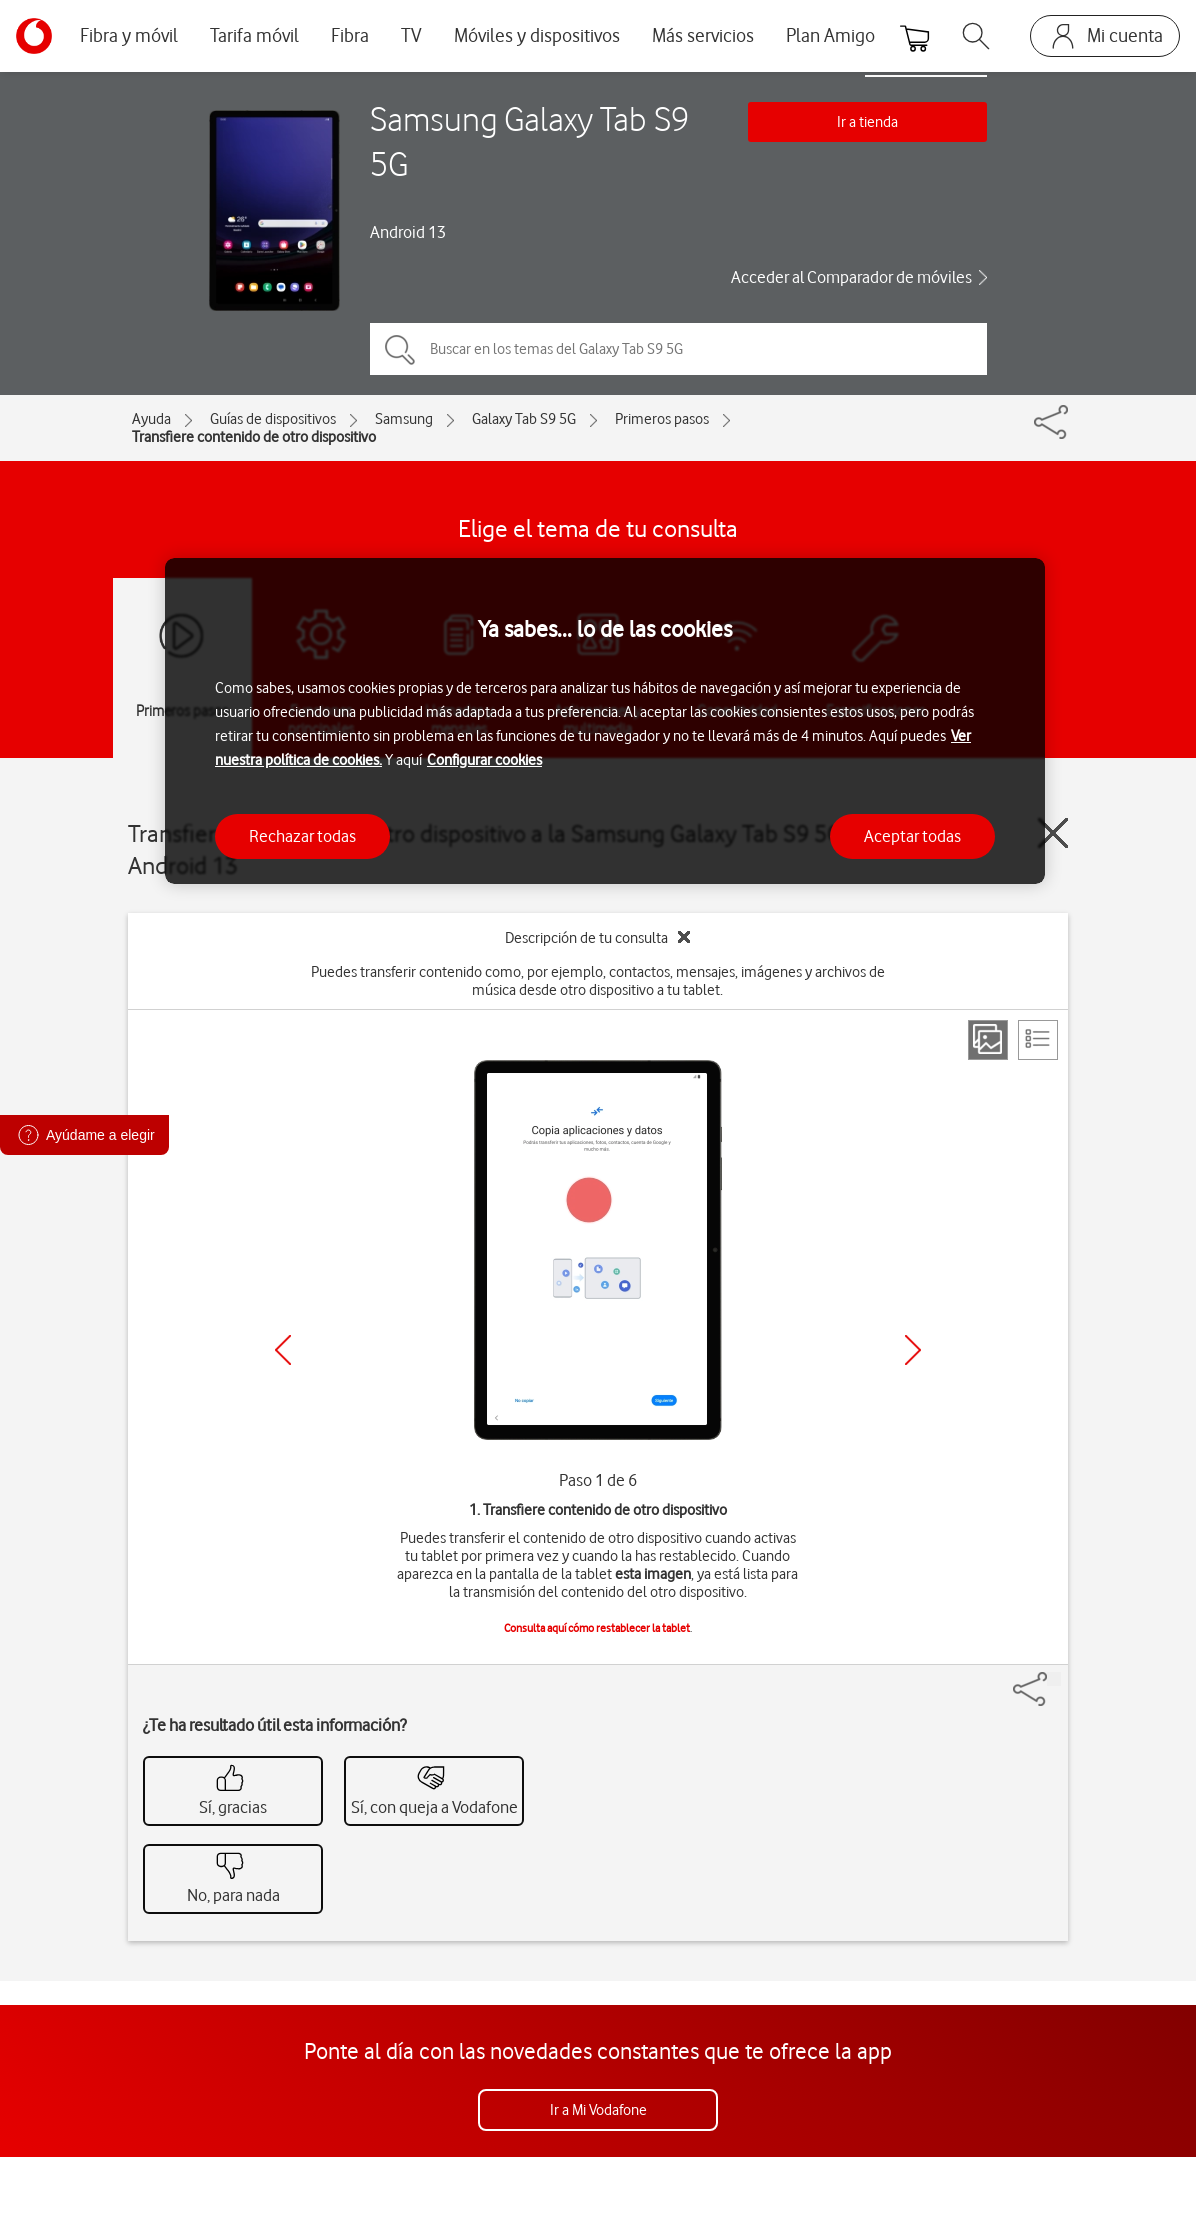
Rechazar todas (302, 836)
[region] (605, 721)
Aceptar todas (912, 836)
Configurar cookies (484, 760)
